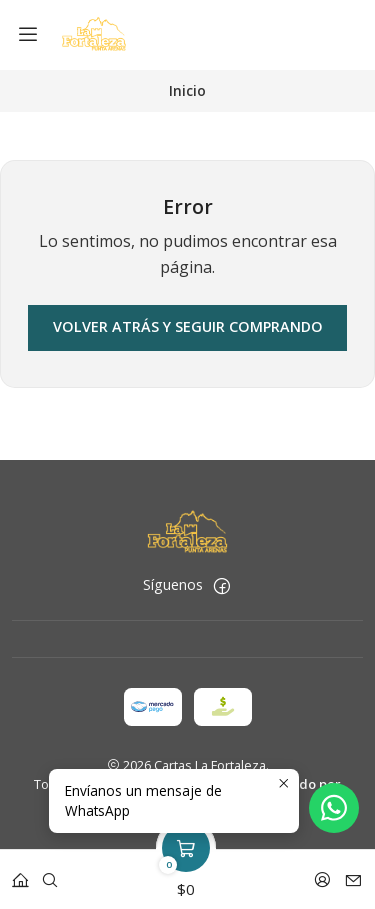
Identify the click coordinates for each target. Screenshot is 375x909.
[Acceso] (322, 873)
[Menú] (28, 35)
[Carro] (186, 873)
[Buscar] (50, 873)
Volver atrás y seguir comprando (188, 326)
